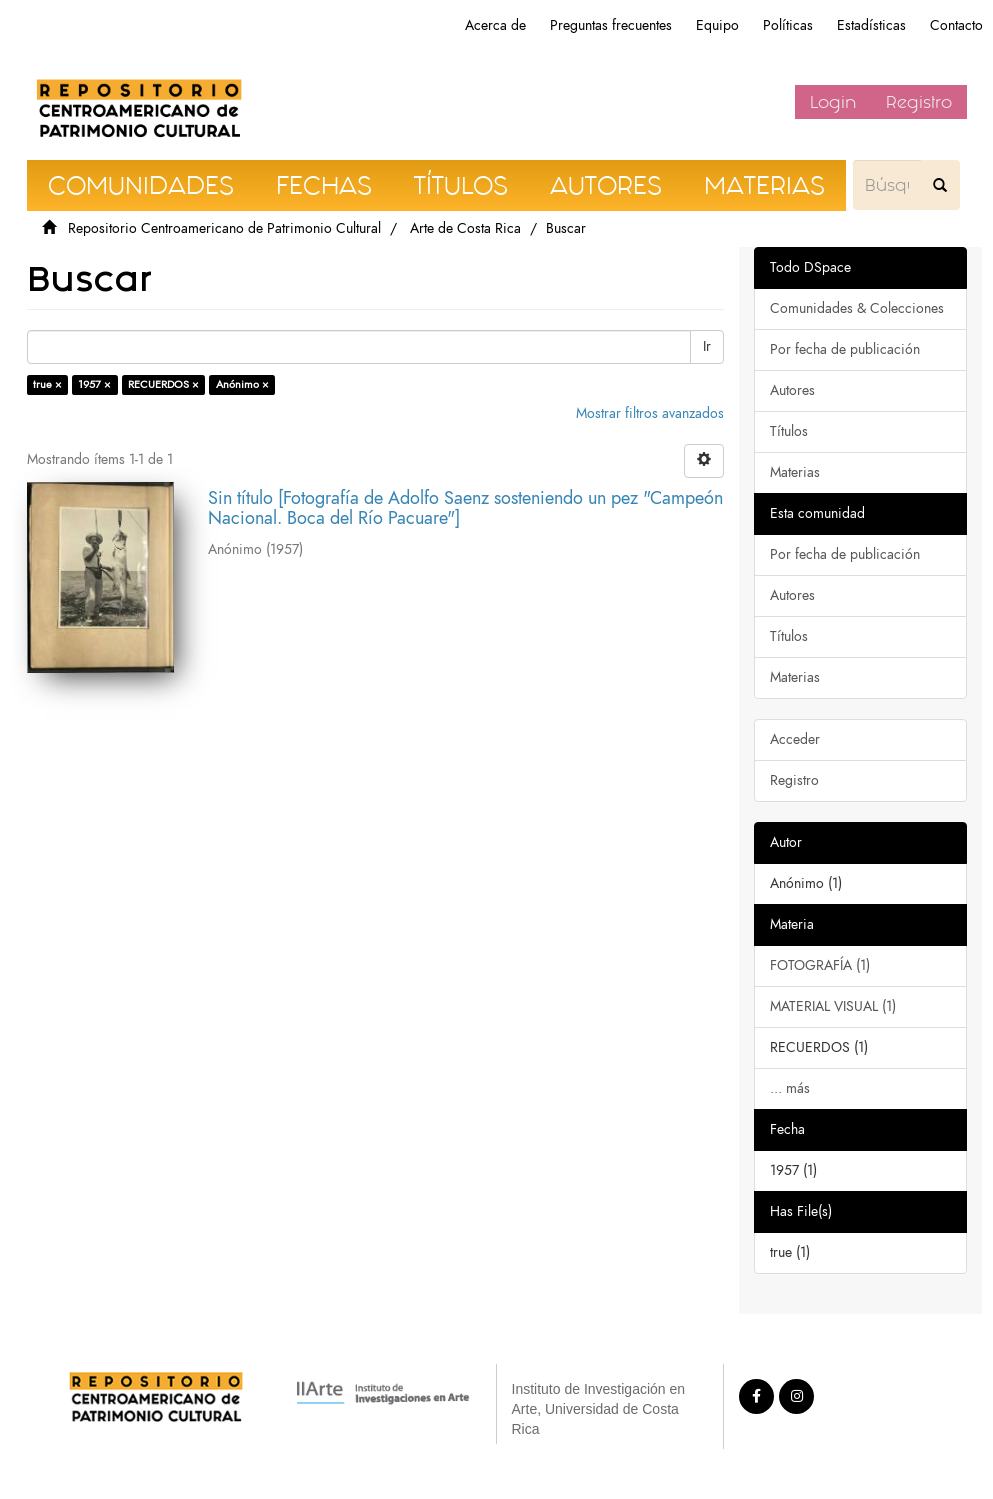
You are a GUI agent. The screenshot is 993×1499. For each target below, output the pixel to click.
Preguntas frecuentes (611, 25)
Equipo (717, 25)
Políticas (788, 25)
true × (47, 384)
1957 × (94, 384)
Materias (795, 472)
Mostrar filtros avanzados (650, 413)
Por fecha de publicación (845, 349)
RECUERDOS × (163, 384)
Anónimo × (242, 384)
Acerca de (495, 25)
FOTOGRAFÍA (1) (820, 965)
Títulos (789, 431)
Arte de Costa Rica (465, 228)
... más (790, 1088)
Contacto (956, 25)
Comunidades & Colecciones (857, 308)
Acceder (795, 739)
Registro (919, 102)
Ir (707, 346)
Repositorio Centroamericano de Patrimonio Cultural (224, 228)
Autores (792, 390)
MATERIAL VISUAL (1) (833, 1006)
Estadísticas (871, 25)
